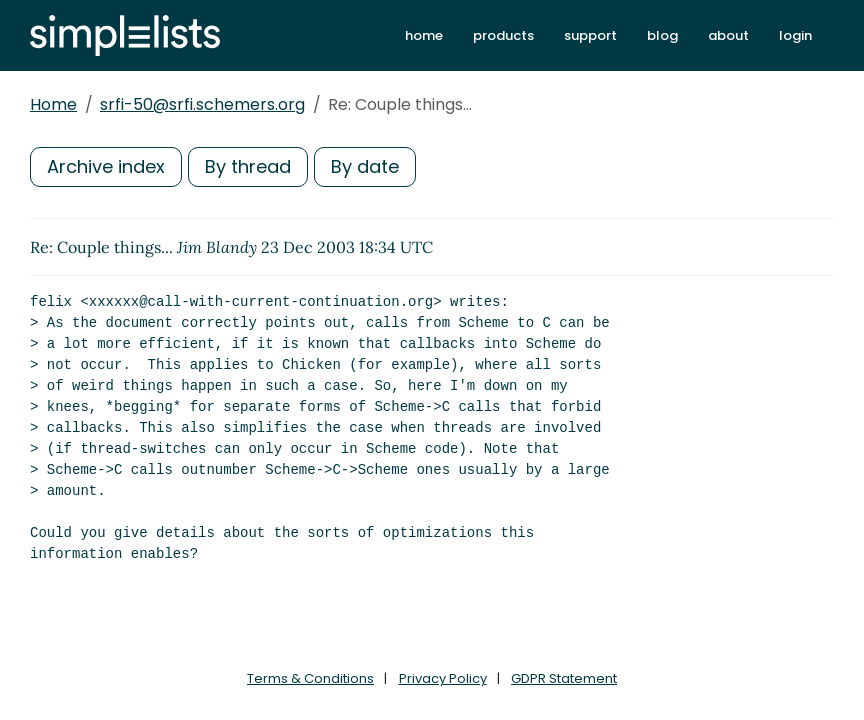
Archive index (106, 166)
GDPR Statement (564, 678)
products (503, 35)
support (590, 35)
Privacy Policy (443, 678)
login (795, 35)
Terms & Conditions (310, 678)
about (728, 35)
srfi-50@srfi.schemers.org (202, 104)
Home (53, 104)
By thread (248, 166)
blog (662, 35)
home (424, 35)
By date (365, 166)
